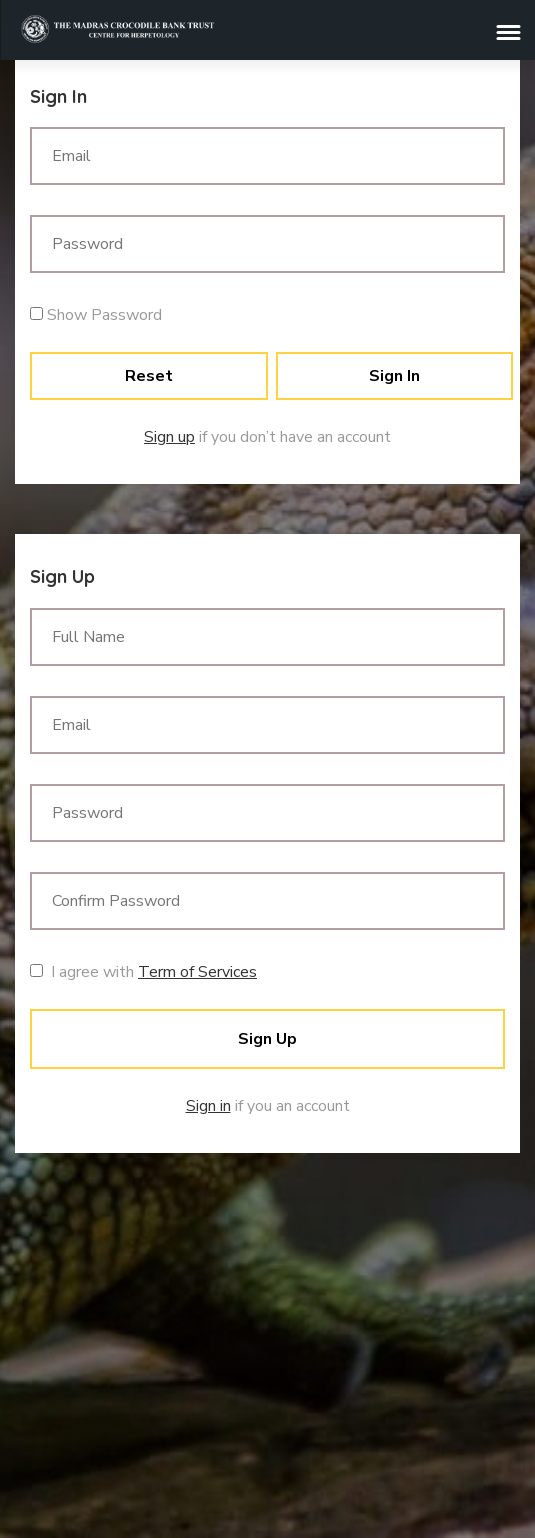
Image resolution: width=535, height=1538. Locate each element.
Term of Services (197, 972)
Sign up (169, 437)
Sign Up (267, 1039)
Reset (149, 376)
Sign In (394, 376)
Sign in (208, 1106)
